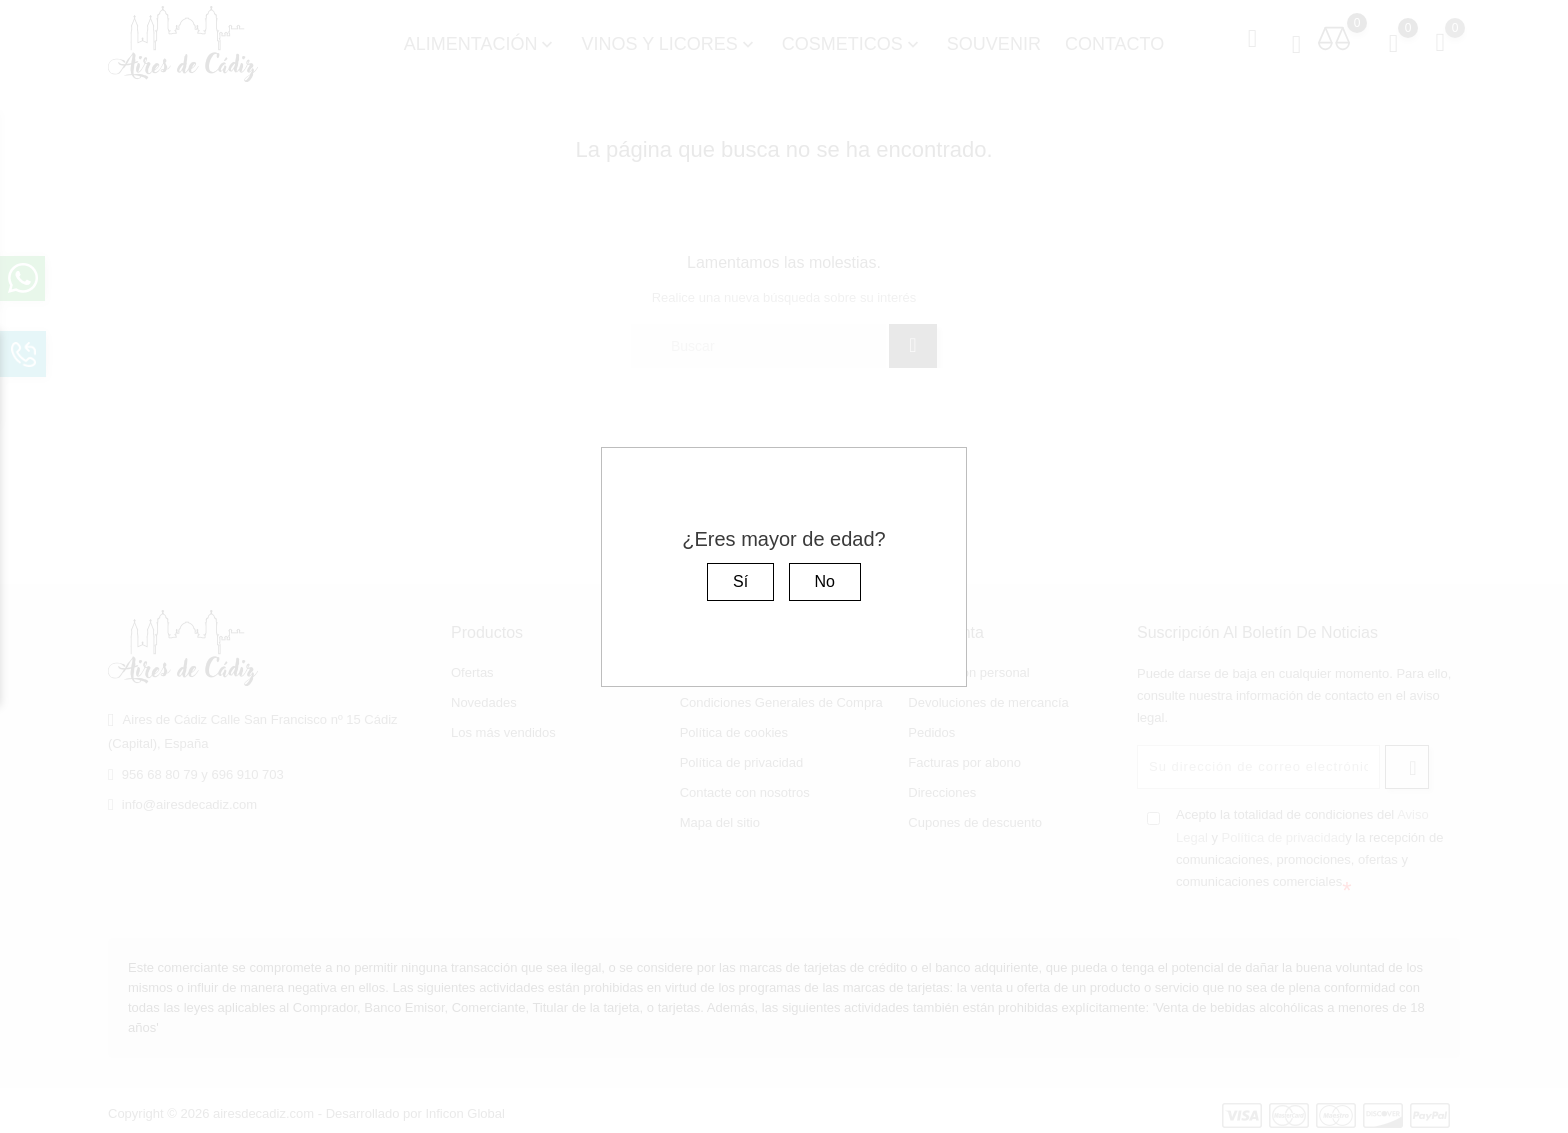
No (825, 581)
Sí (740, 581)
